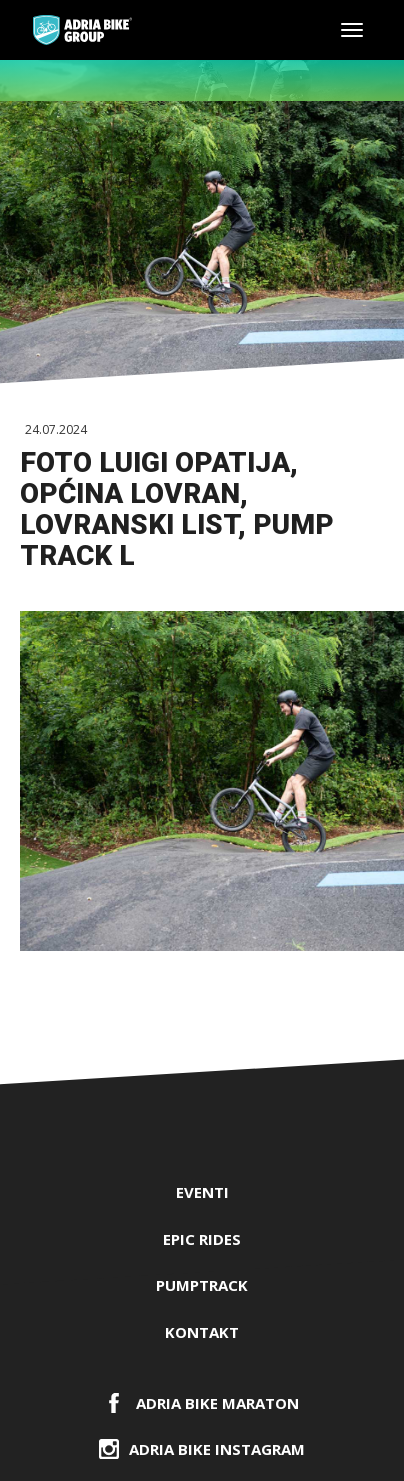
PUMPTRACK (202, 1285)
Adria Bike (82, 30)
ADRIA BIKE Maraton (217, 1403)
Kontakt (202, 1332)
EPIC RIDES (202, 1239)
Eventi (202, 1192)
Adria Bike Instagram (217, 1449)
